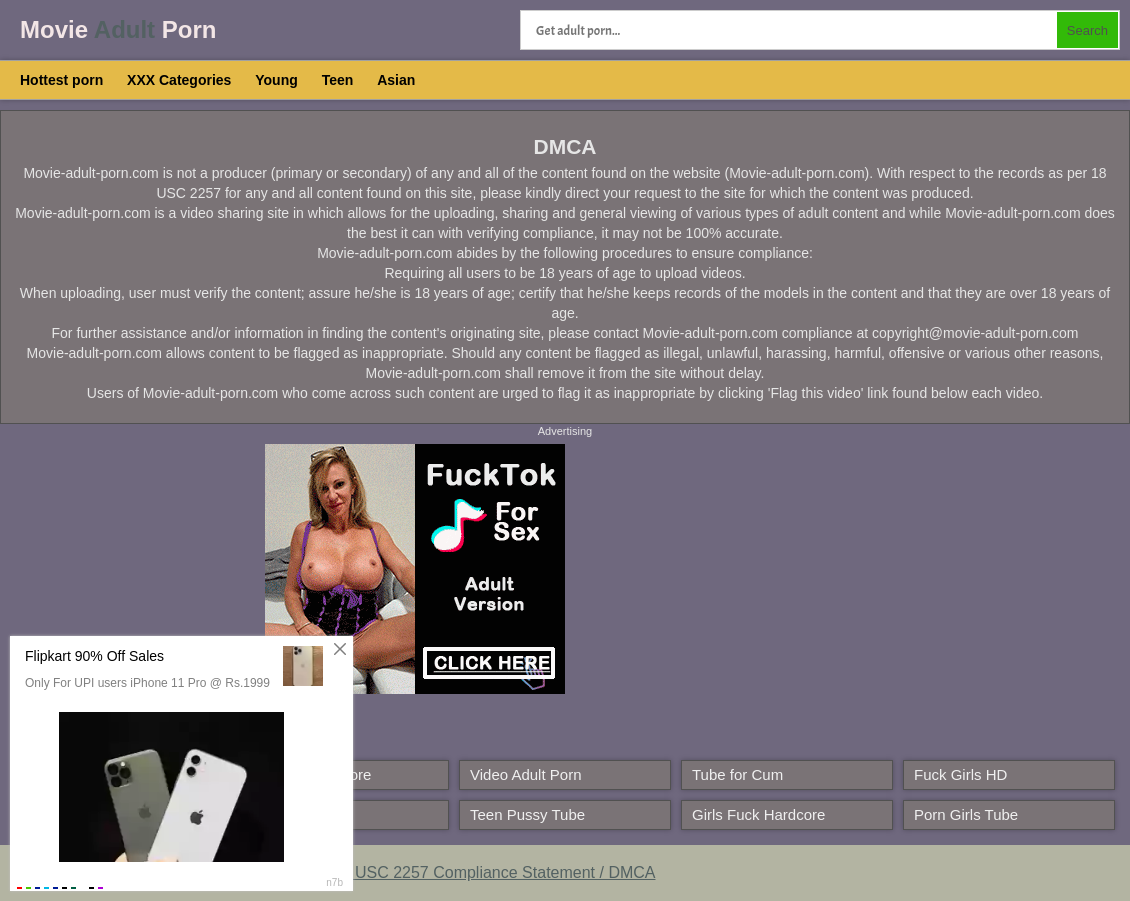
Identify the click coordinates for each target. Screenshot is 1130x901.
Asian (396, 80)
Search (1087, 30)
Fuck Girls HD (960, 774)
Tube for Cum (737, 774)
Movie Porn (118, 29)
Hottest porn (61, 80)
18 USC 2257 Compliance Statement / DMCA (494, 872)
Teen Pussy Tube (527, 814)
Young (276, 80)
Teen (338, 80)
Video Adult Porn (525, 774)
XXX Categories (179, 80)
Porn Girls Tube (966, 814)
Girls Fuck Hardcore (758, 814)
